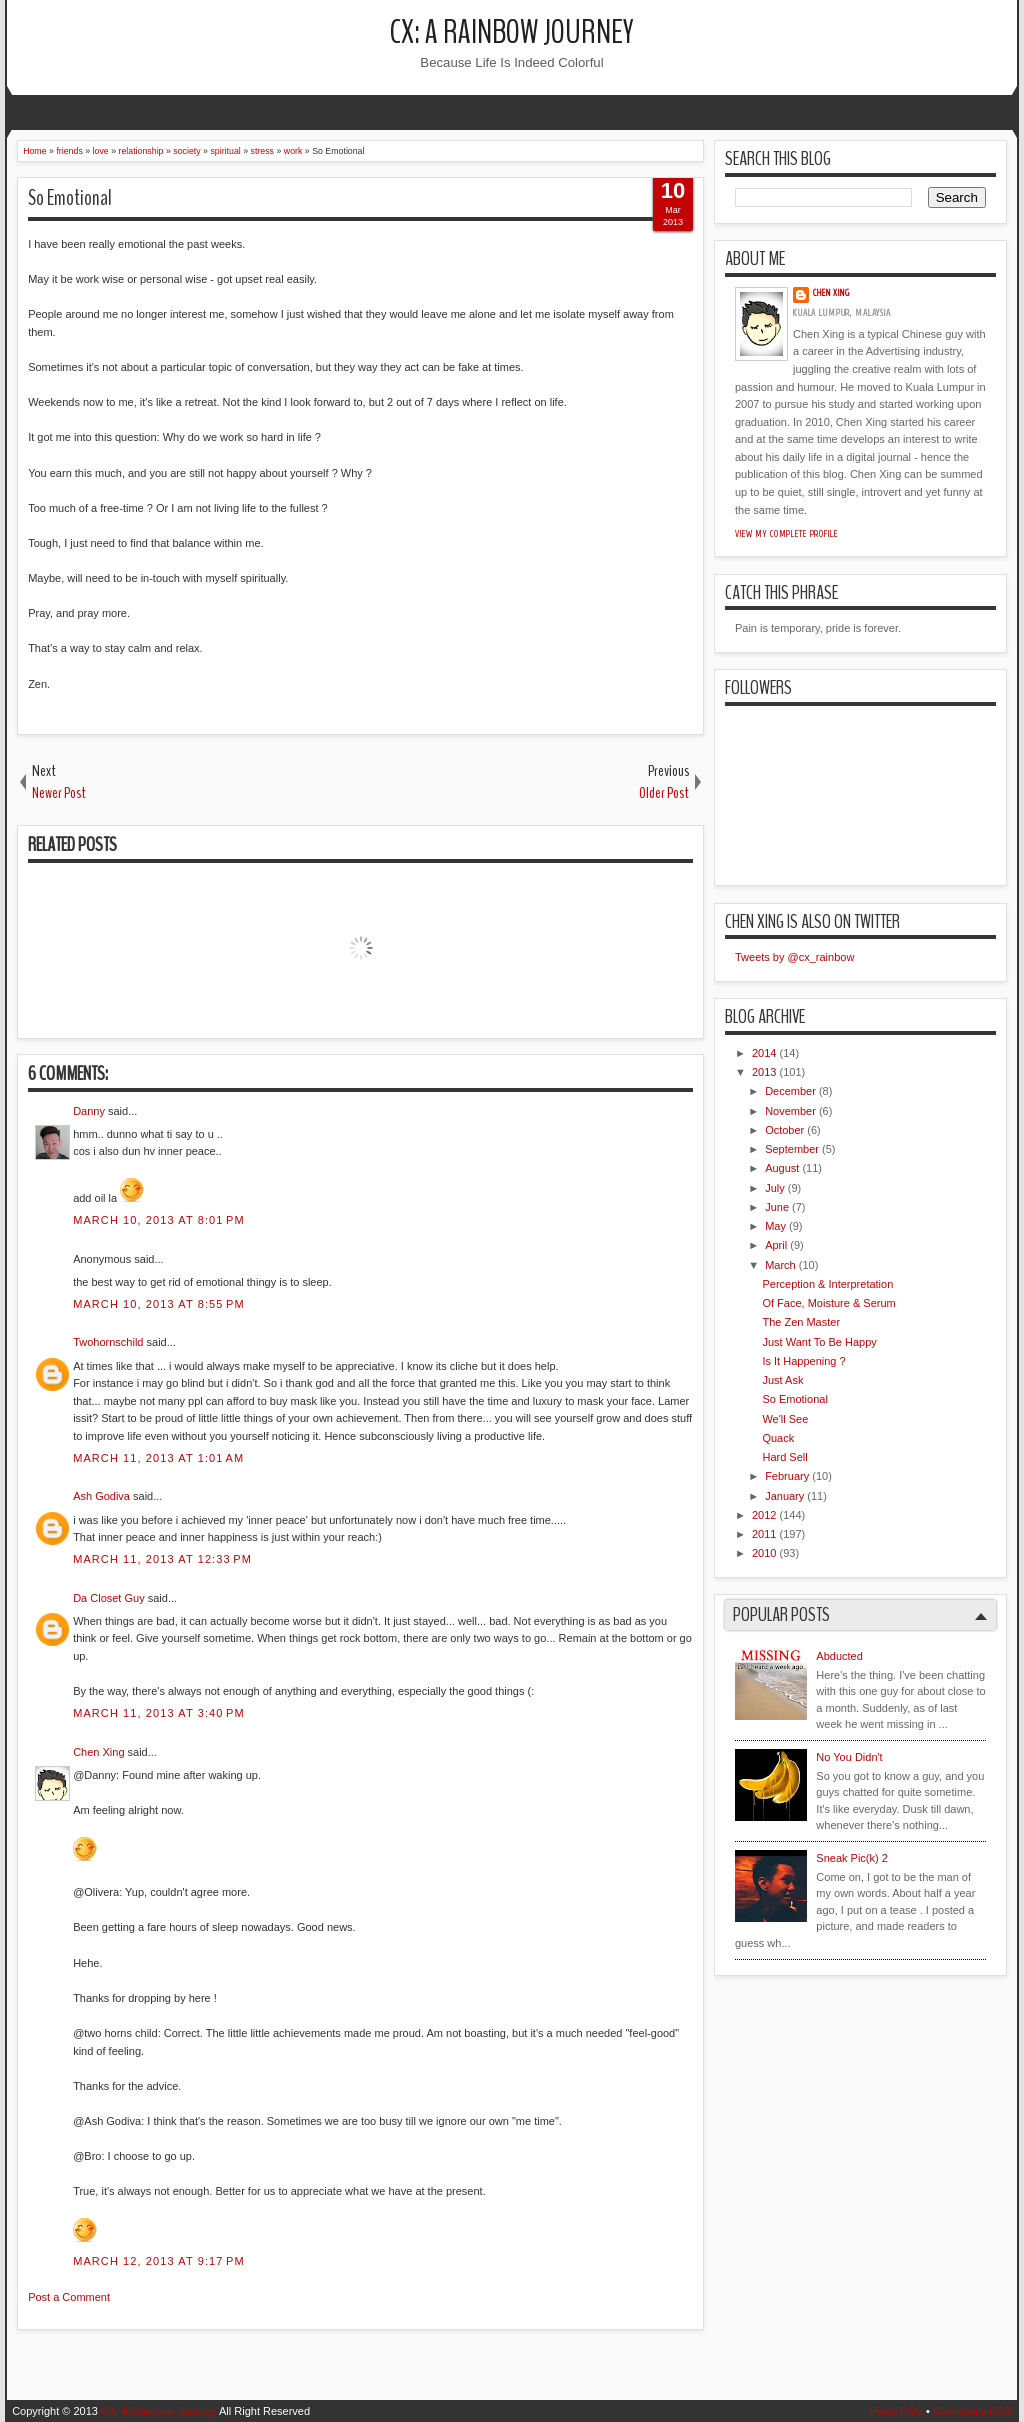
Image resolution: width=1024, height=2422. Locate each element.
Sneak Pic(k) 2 (852, 1858)
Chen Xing (98, 1752)
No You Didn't (849, 1757)
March (780, 1265)
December (790, 1091)
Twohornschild (108, 1342)
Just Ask (782, 1380)
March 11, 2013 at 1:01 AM (158, 1458)
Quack (778, 1438)
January (784, 1496)
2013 (764, 1072)
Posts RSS (896, 2411)
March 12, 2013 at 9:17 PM (159, 2261)
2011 (764, 1534)
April (776, 1245)
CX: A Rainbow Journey (512, 32)
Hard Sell (784, 1457)
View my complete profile (786, 534)
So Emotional (70, 198)
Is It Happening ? (803, 1361)
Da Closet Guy (109, 1598)
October (784, 1130)
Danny (89, 1111)
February (787, 1476)
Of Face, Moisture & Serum (828, 1303)
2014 (764, 1053)
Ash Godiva (101, 1496)
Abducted (839, 1656)
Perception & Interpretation (827, 1284)
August (782, 1168)
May (775, 1226)
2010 (764, 1553)
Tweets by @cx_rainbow (794, 957)
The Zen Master (801, 1322)
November (790, 1111)
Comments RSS (972, 2411)
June (777, 1207)
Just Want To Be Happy (819, 1342)
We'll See (785, 1419)
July (775, 1188)
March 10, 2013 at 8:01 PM (159, 1220)
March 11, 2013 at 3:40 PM (159, 1713)
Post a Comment (69, 2297)
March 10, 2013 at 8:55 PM (159, 1304)
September (792, 1149)
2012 (764, 1515)
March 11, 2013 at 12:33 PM (162, 1559)
